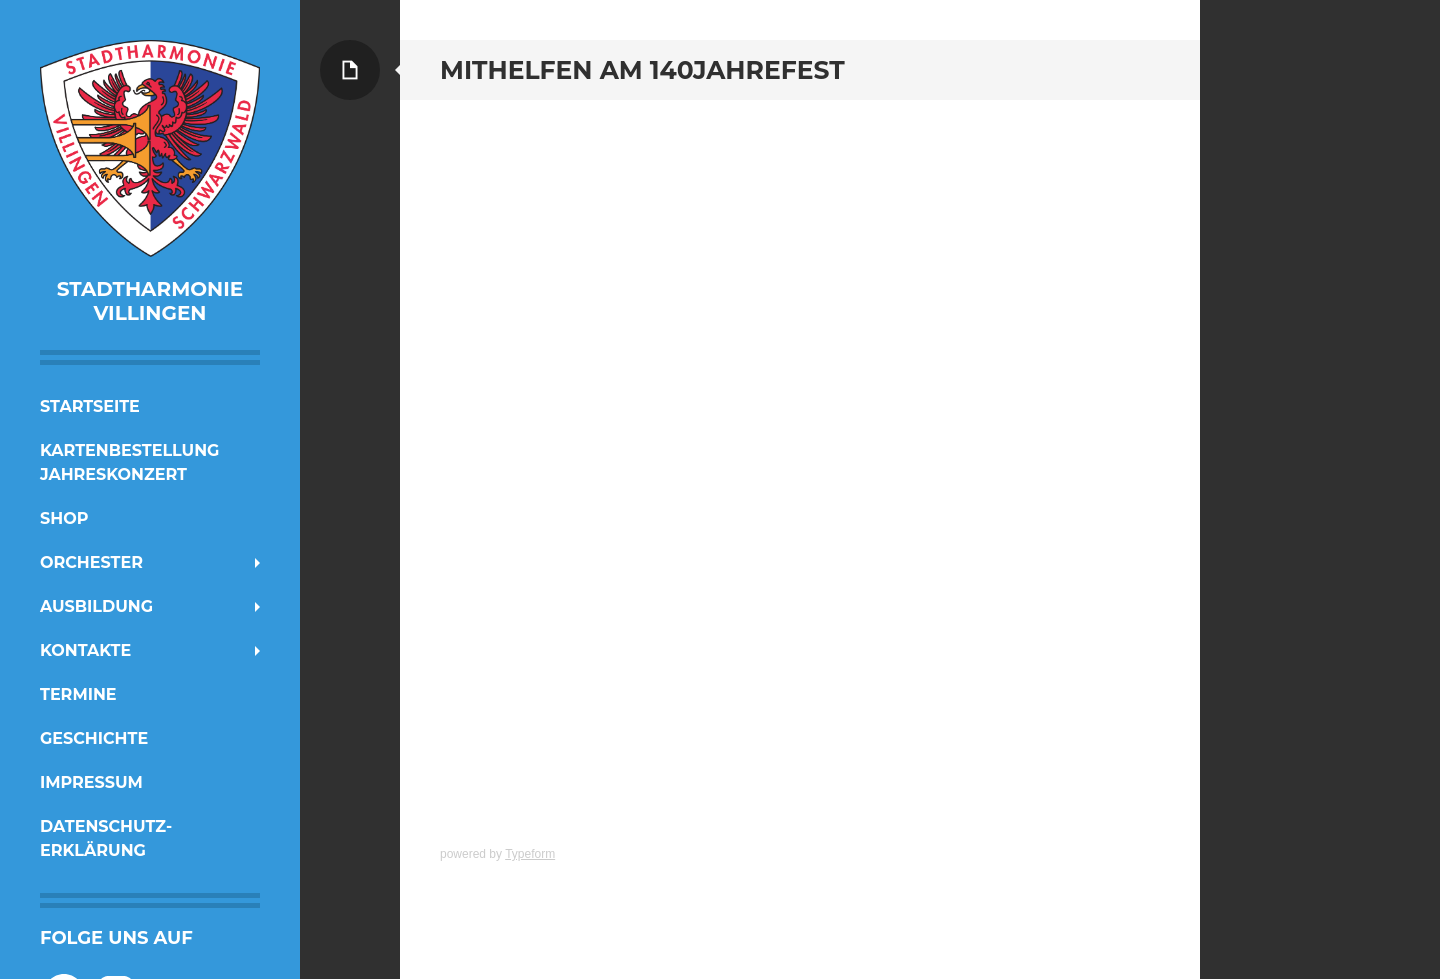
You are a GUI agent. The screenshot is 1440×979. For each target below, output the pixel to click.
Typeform (530, 854)
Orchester (91, 562)
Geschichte (94, 738)
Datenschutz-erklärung (106, 838)
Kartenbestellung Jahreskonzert (129, 462)
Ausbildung (96, 606)
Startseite (90, 406)
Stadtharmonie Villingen (150, 301)
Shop (64, 518)
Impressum (91, 782)
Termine (78, 694)
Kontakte (85, 650)
